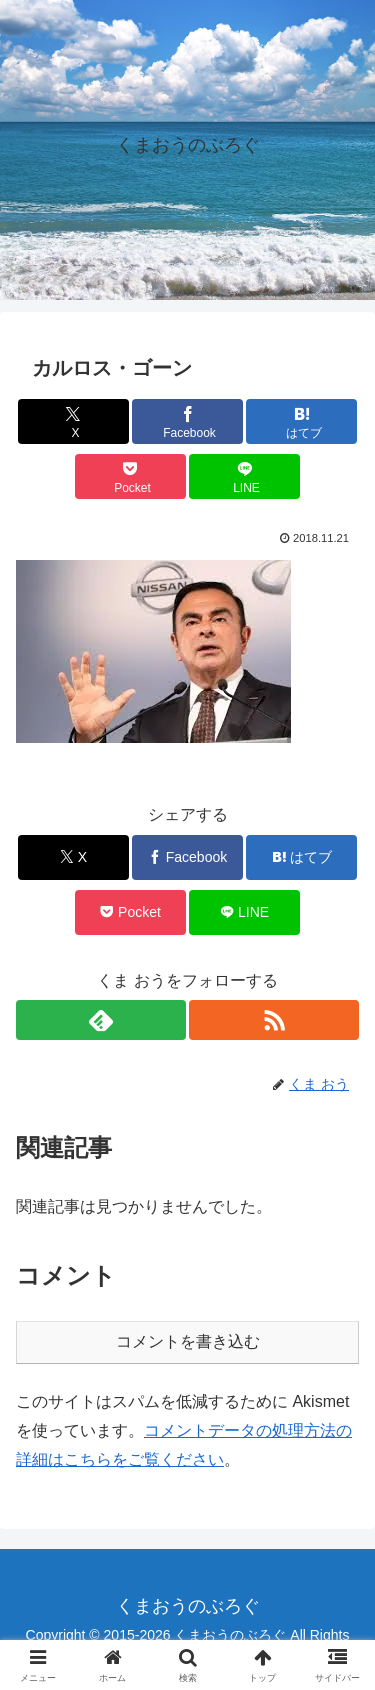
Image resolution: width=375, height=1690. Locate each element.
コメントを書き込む (188, 1341)
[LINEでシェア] (244, 476)
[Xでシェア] (73, 421)
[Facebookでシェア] (187, 421)
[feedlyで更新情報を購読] (101, 1020)
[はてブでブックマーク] (301, 421)
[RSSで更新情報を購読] (274, 1020)
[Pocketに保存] (130, 476)
